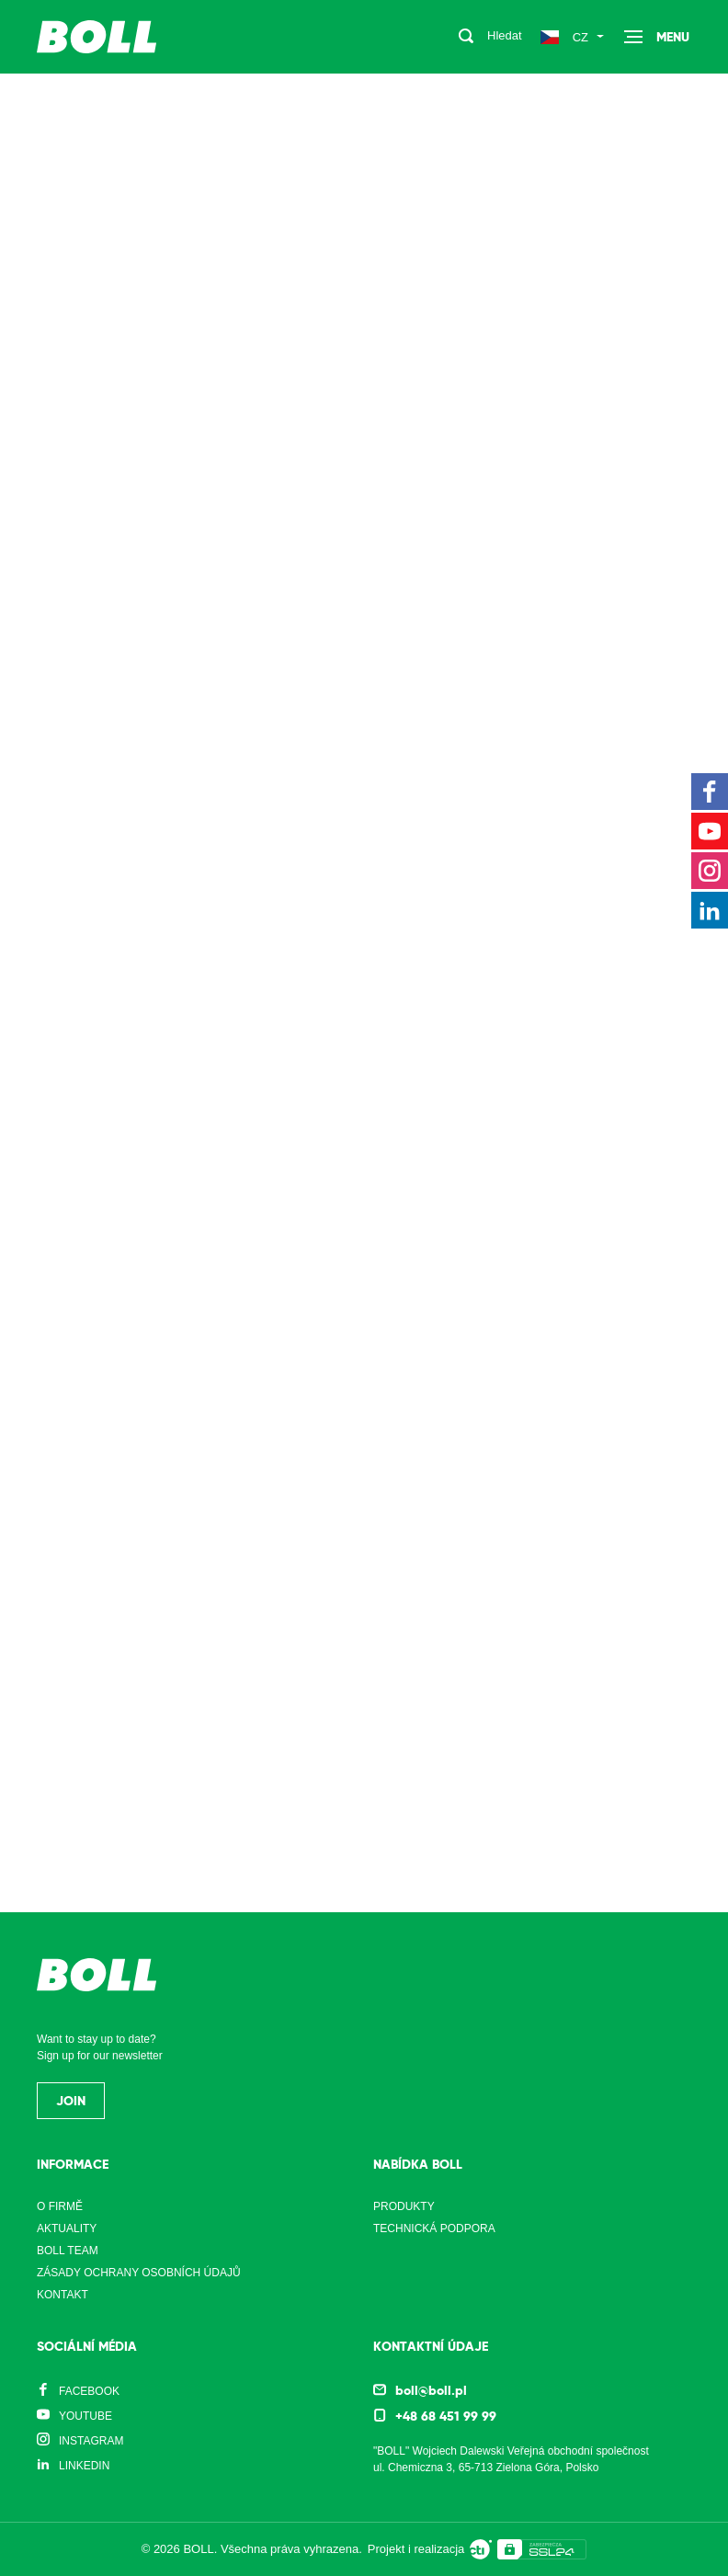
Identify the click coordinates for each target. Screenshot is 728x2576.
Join (70, 2100)
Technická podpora (434, 2228)
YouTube (85, 2416)
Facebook (89, 2391)
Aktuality (67, 2228)
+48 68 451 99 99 (445, 2416)
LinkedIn (84, 2465)
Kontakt (62, 2294)
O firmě (60, 2206)
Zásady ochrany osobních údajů (139, 2272)
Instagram (91, 2440)
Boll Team (67, 2250)
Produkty (404, 2206)
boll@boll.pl (431, 2390)
